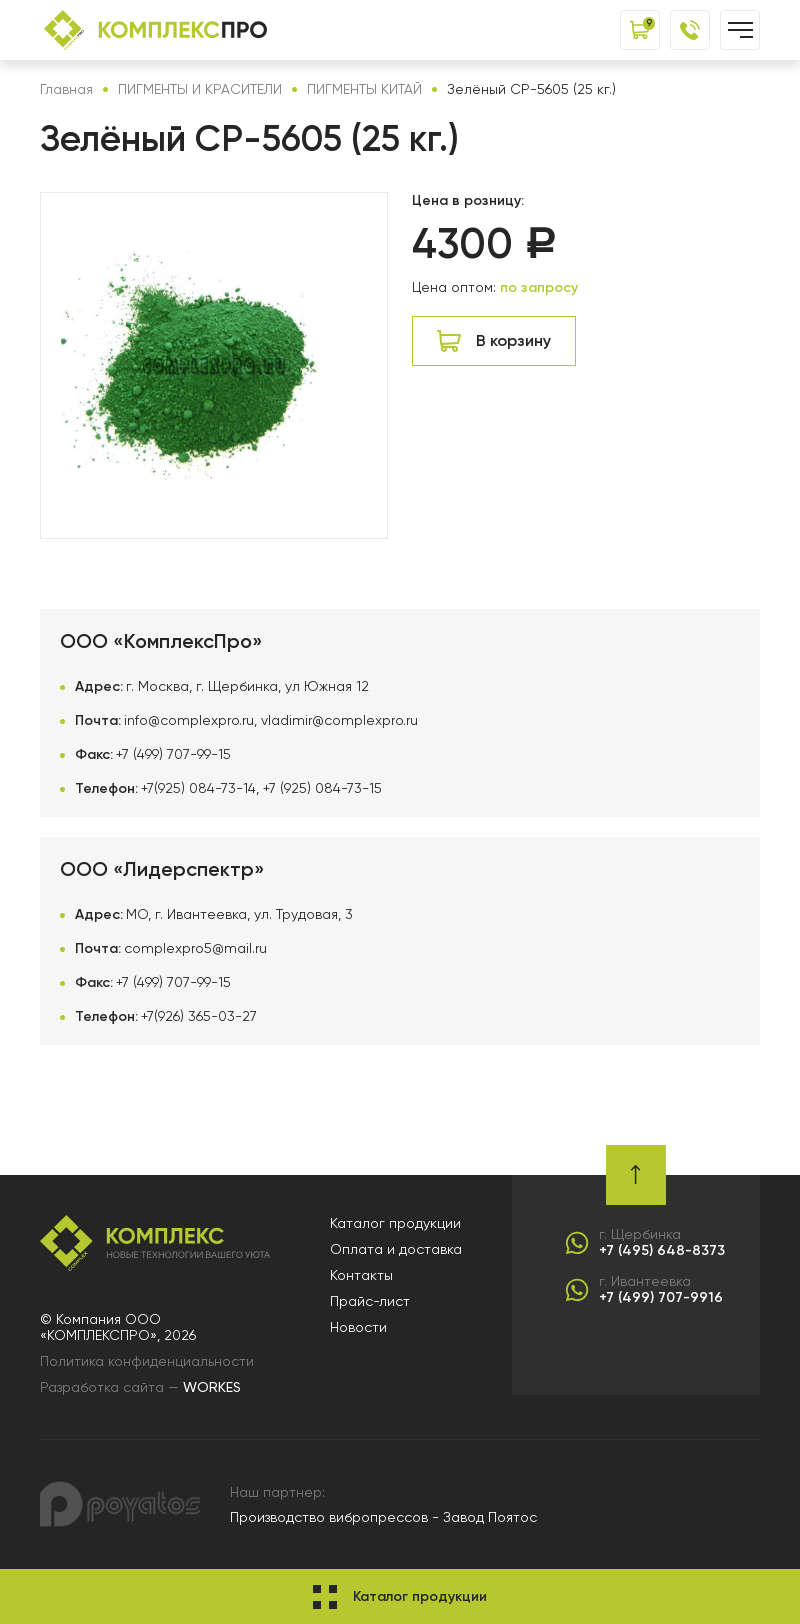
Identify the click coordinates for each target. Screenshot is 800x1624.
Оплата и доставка (396, 1249)
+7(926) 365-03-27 (199, 1016)
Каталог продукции (395, 1223)
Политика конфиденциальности (147, 1361)
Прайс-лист (370, 1301)
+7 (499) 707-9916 (661, 1298)
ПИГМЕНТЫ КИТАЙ (364, 89)
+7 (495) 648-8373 (662, 1251)
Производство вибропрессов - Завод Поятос (383, 1517)
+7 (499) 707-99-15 (173, 754)
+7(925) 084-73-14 (198, 788)
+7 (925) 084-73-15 (322, 788)
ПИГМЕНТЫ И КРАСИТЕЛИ (200, 89)
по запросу (539, 287)
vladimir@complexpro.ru (339, 720)
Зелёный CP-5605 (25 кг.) (531, 89)
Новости (358, 1327)
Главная (66, 89)
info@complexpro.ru (189, 720)
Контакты (361, 1275)
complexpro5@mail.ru (195, 948)
